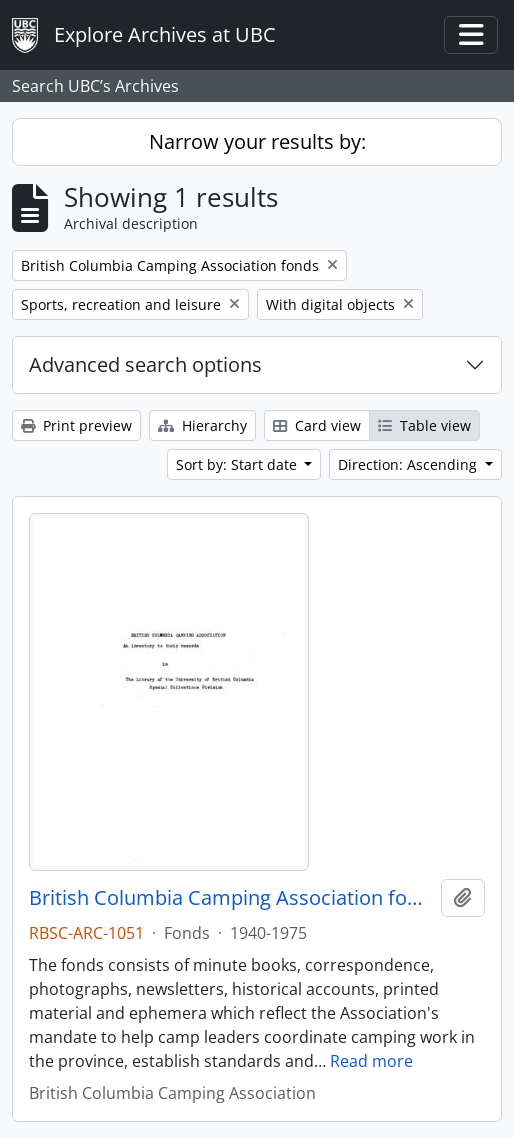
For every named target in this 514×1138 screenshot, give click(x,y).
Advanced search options (145, 364)
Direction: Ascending (409, 464)
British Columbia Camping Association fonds (231, 898)
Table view (424, 425)
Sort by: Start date (238, 464)
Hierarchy (202, 425)
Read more (371, 1061)
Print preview (76, 425)
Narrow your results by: (257, 141)
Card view (317, 425)
